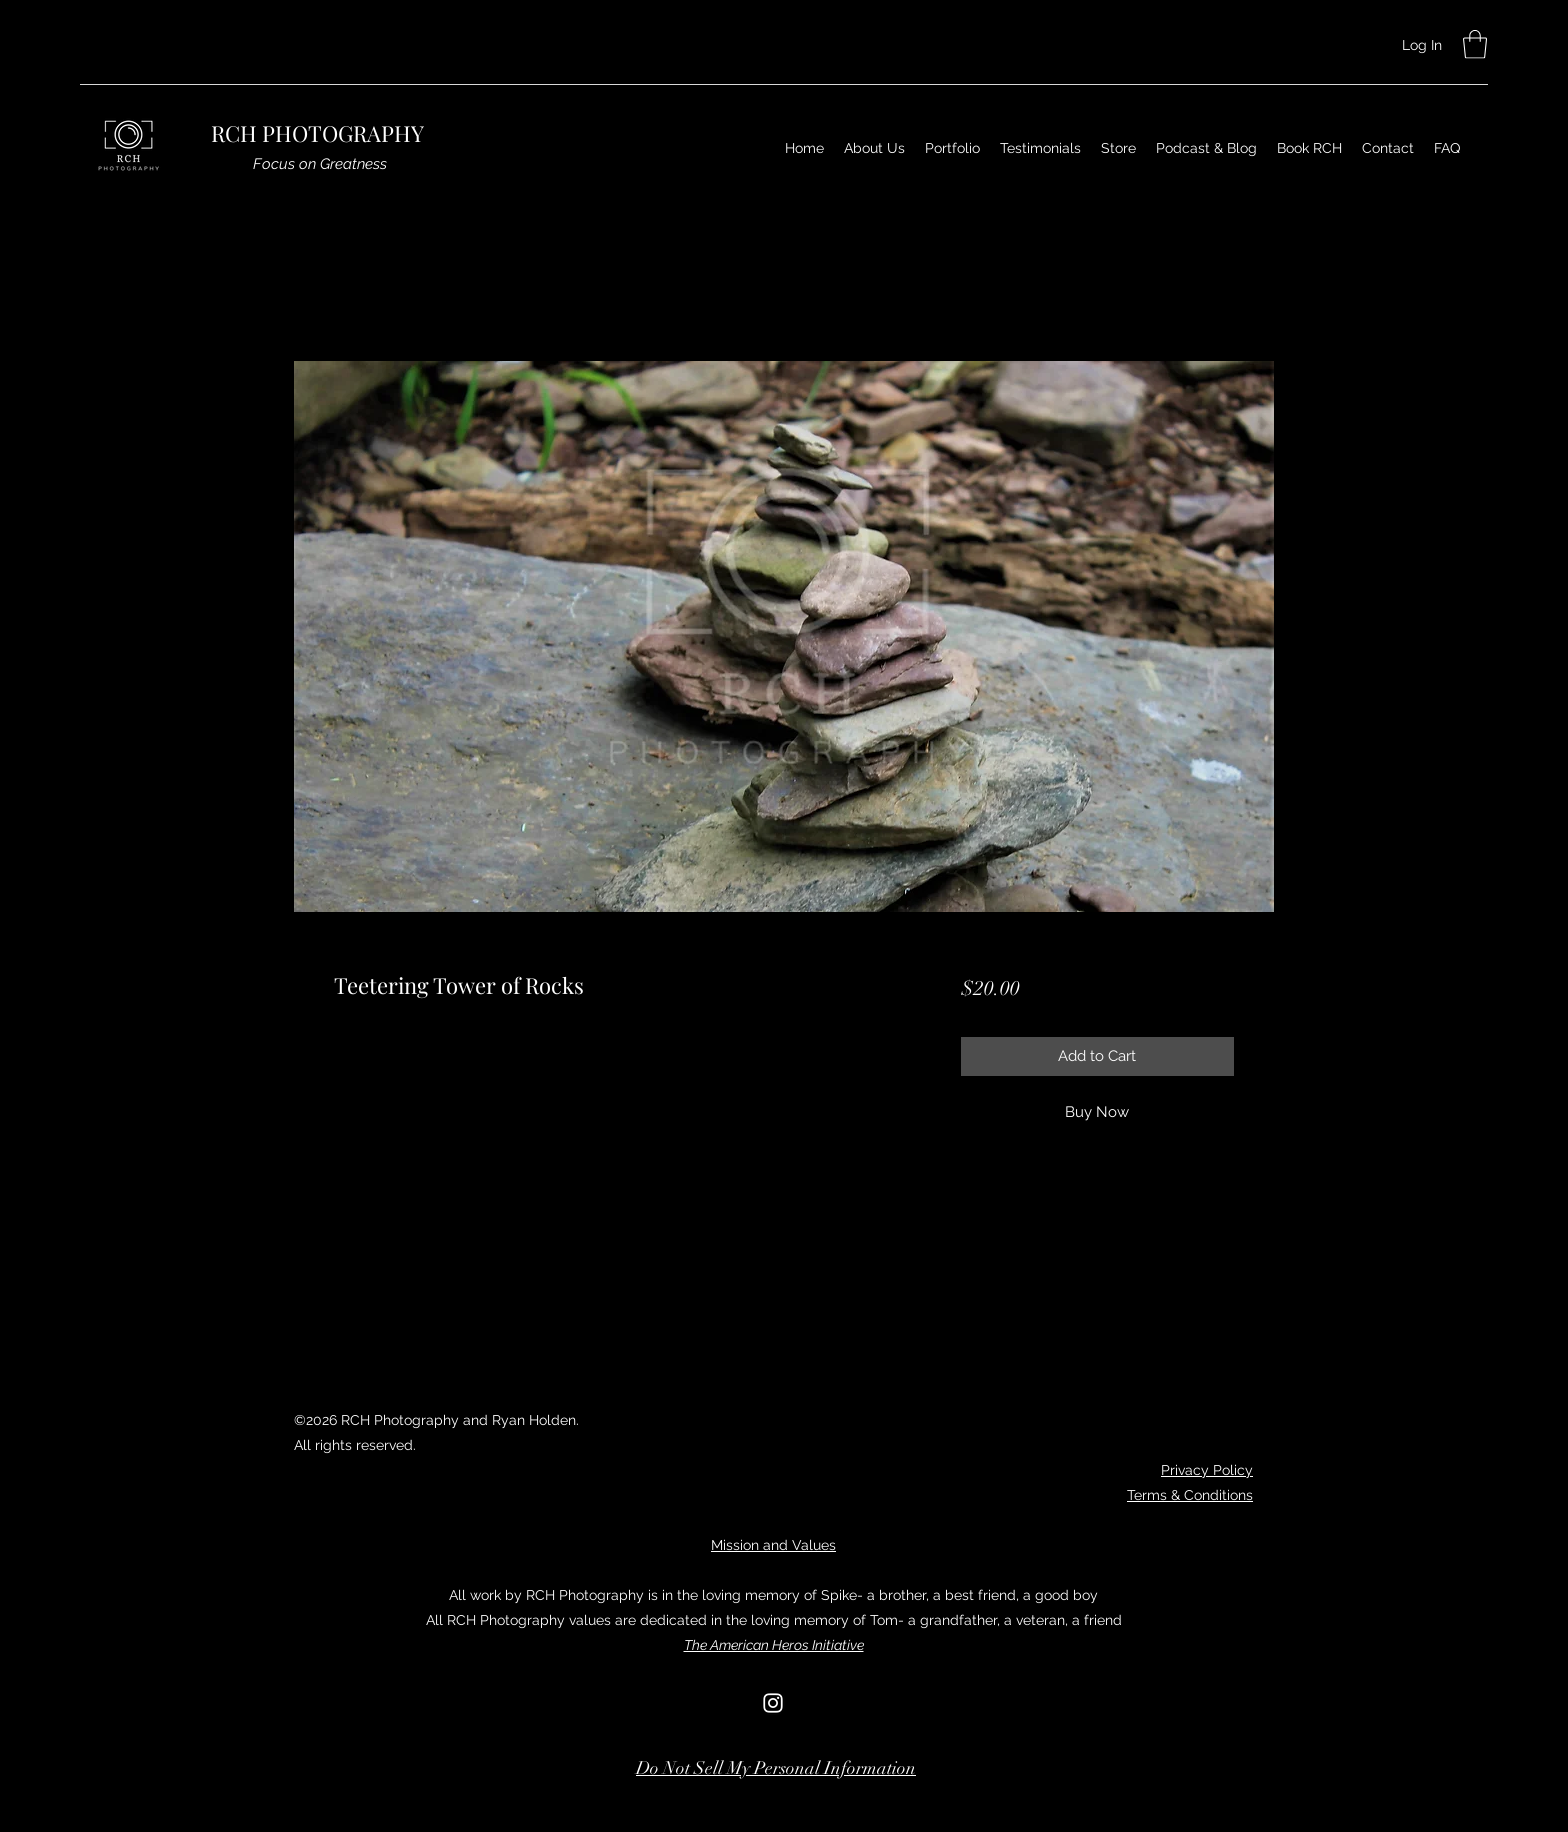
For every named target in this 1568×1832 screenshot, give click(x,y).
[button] (1475, 44)
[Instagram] (773, 1703)
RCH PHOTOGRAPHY (317, 133)
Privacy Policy (1207, 1470)
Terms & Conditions (1190, 1495)
